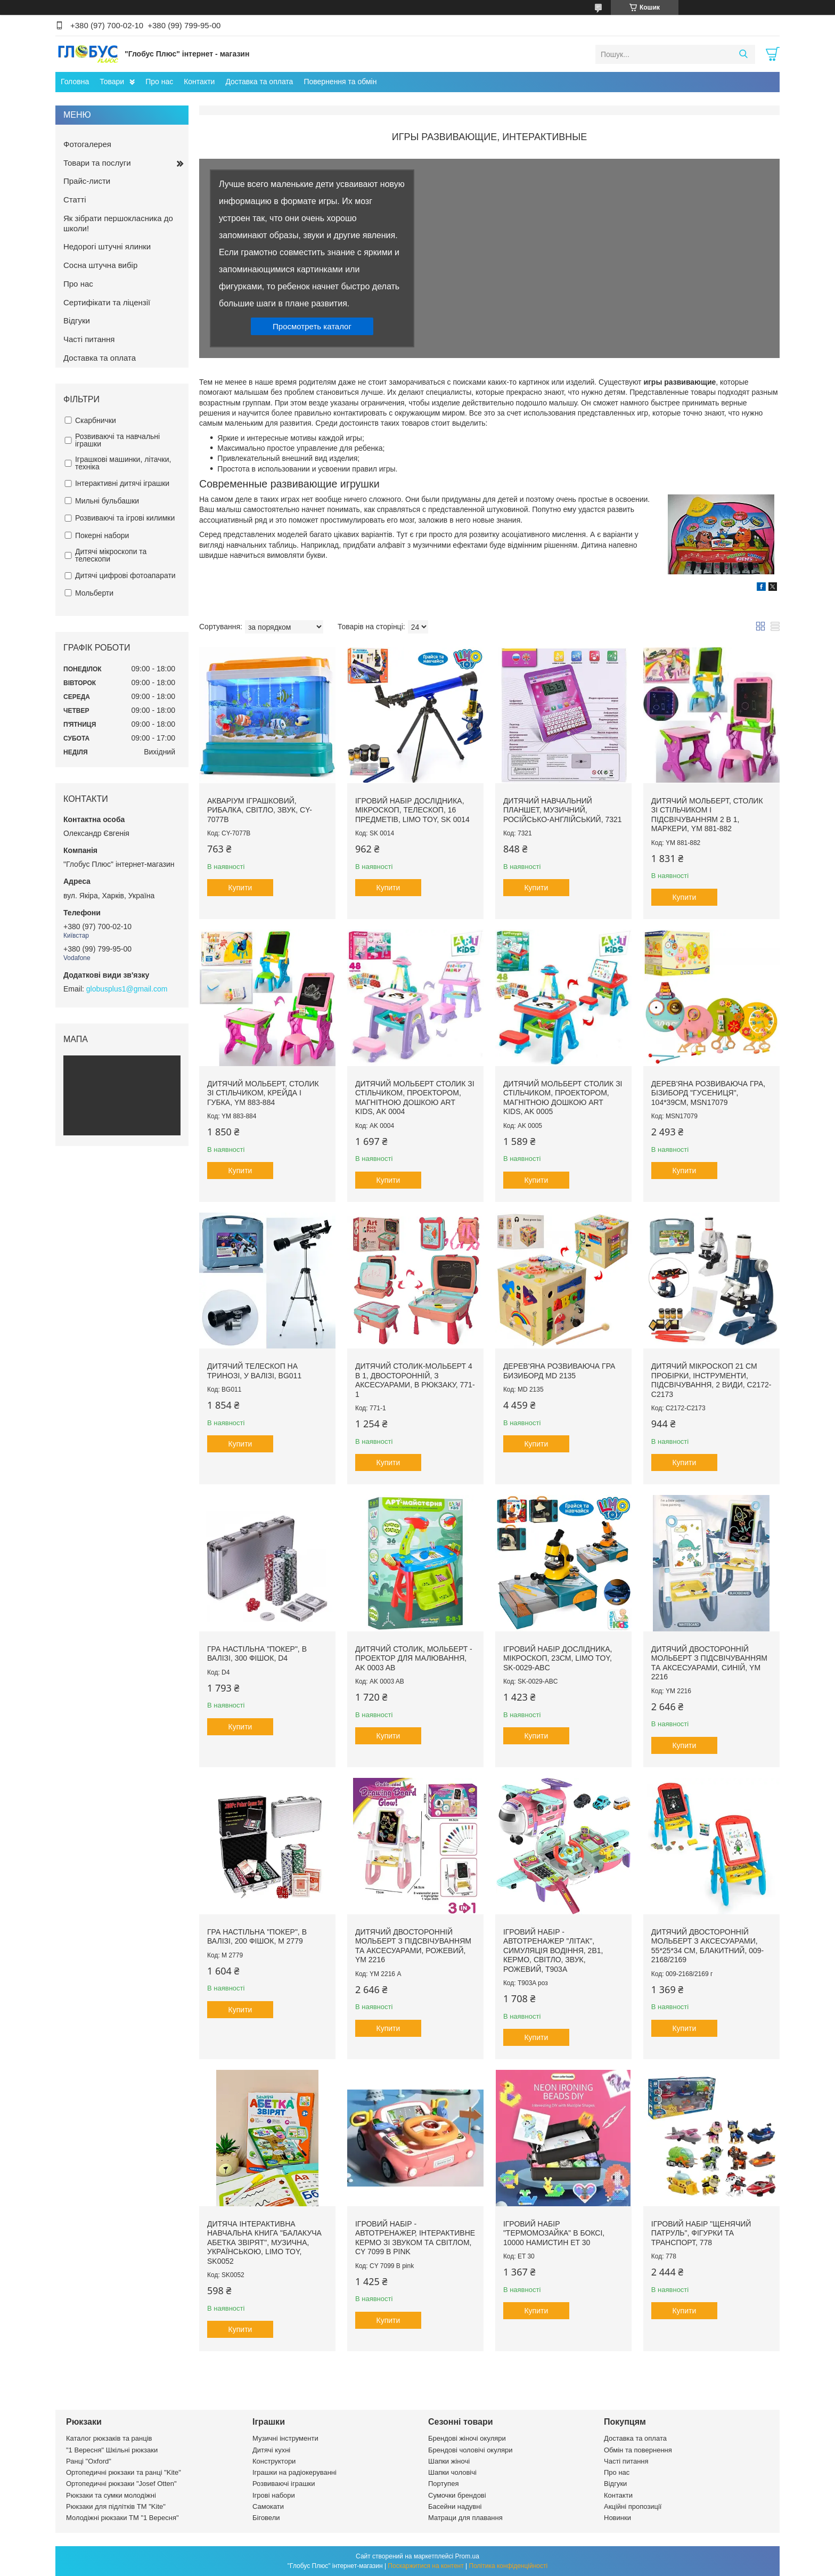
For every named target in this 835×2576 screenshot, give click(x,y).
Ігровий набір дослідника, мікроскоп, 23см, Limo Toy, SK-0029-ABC (557, 1658)
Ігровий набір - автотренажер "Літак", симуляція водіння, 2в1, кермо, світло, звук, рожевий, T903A (553, 1950)
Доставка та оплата (259, 81)
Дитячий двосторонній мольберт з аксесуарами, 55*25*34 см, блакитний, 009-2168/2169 (707, 1946)
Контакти (199, 81)
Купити (240, 887)
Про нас (159, 81)
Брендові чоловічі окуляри (470, 2450)
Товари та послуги (97, 162)
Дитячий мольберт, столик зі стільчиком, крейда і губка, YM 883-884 (263, 1093)
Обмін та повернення (638, 2450)
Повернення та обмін (340, 81)
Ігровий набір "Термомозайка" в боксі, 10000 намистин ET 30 (553, 2233)
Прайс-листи (86, 180)
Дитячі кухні (271, 2450)
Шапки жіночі (449, 2461)
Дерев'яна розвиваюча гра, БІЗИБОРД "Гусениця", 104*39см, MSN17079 (708, 1093)
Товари (112, 81)
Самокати (268, 2506)
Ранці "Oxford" (88, 2461)
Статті (74, 199)
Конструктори (274, 2461)
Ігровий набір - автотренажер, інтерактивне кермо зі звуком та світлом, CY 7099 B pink (415, 2238)
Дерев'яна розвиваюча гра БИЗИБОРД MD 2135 (559, 1371)
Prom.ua (467, 2556)
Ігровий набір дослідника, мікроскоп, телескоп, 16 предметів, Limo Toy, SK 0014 (412, 810)
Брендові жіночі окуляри (467, 2438)
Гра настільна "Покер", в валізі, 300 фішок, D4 (257, 1654)
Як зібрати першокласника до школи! (118, 223)
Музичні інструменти (285, 2438)
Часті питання (88, 339)
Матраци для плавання (465, 2518)
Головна (75, 81)
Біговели (266, 2518)
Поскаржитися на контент (425, 2566)
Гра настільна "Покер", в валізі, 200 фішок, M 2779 (257, 1937)
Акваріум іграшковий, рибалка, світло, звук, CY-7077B (259, 810)
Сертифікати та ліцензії (106, 302)
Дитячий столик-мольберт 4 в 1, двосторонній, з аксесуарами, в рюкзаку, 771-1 (415, 1380)
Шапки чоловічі (452, 2472)
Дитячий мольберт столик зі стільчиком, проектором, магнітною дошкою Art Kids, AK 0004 (414, 1097)
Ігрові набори (273, 2495)
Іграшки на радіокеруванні (294, 2472)
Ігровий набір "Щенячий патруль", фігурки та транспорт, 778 (701, 2233)
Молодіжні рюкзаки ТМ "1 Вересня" (122, 2518)
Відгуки (76, 320)
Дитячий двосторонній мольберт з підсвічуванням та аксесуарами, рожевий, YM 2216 (413, 1946)
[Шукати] (743, 54)
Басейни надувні (454, 2506)
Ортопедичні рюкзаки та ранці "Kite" (123, 2472)
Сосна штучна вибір (100, 265)
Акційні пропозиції (632, 2506)
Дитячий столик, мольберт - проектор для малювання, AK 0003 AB (413, 1658)
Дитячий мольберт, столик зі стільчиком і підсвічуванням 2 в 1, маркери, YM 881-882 (707, 815)
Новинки (617, 2518)
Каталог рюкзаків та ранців (109, 2438)
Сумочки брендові (457, 2495)
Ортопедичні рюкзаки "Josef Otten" (121, 2484)
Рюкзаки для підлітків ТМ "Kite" (116, 2506)
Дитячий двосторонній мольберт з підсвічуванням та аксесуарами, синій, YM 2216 (709, 1663)
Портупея (443, 2484)
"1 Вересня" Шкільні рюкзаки (112, 2450)
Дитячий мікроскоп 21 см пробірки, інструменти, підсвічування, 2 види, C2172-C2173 (711, 1380)
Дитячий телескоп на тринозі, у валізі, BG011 (254, 1371)
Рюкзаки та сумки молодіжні (111, 2495)
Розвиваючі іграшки (283, 2484)
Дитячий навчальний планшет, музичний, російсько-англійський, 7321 (562, 810)
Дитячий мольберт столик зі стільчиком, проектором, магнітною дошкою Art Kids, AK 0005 (563, 1097)
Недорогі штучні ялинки (107, 246)
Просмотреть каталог (312, 326)
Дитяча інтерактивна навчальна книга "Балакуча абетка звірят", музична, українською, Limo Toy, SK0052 (264, 2242)
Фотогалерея (87, 144)
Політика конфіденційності (508, 2566)
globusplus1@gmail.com (127, 989)
